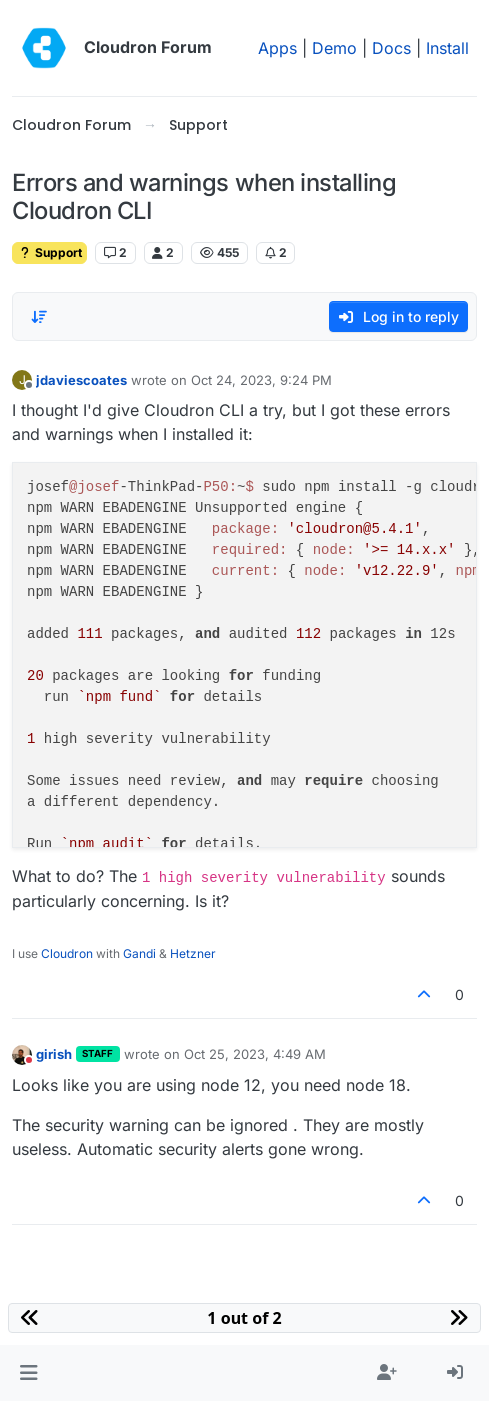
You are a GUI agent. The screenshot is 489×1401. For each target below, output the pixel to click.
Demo (334, 48)
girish (54, 1054)
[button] (28, 1373)
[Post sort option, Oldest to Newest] (39, 317)
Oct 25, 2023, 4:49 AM (255, 1054)
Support (49, 252)
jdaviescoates (81, 380)
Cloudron (67, 953)
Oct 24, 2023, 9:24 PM (261, 380)
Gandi (139, 953)
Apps (277, 48)
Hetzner (193, 953)
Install (447, 48)
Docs (391, 48)
